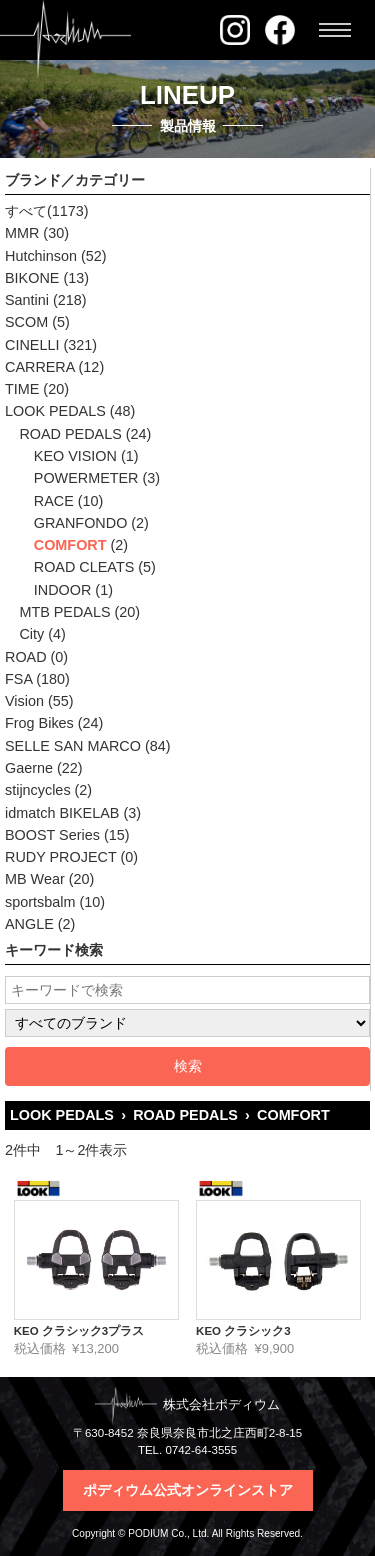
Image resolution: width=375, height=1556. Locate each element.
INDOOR (63, 590)
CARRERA (40, 367)
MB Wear (35, 879)
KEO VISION (75, 456)
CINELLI (32, 345)
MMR (22, 233)
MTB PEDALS (64, 612)
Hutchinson (41, 256)
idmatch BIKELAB (62, 813)
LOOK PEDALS (55, 411)
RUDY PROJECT (60, 857)
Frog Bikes (39, 723)
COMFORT (70, 545)
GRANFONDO (81, 523)
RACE (54, 501)
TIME (22, 389)
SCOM (26, 322)
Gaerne (29, 768)
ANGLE (29, 924)
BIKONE (32, 278)
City (31, 634)
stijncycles (38, 790)
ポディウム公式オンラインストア (188, 1490)
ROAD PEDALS (70, 434)
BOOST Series (52, 835)
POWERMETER (86, 478)
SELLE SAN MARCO (73, 746)
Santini (27, 300)
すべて (26, 211)
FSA (18, 679)
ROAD (26, 657)
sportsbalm (40, 902)
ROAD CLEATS (84, 567)
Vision (24, 701)
